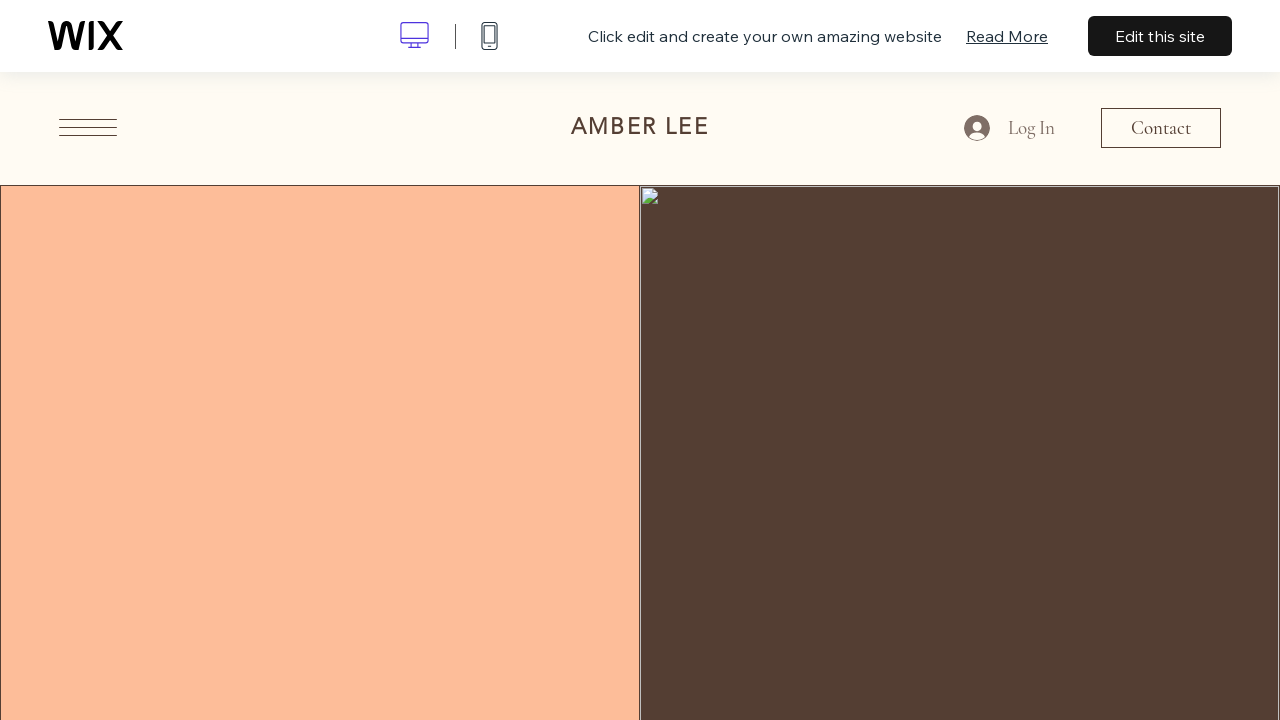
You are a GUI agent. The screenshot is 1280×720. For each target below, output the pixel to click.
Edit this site (1160, 36)
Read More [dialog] (1007, 36)
